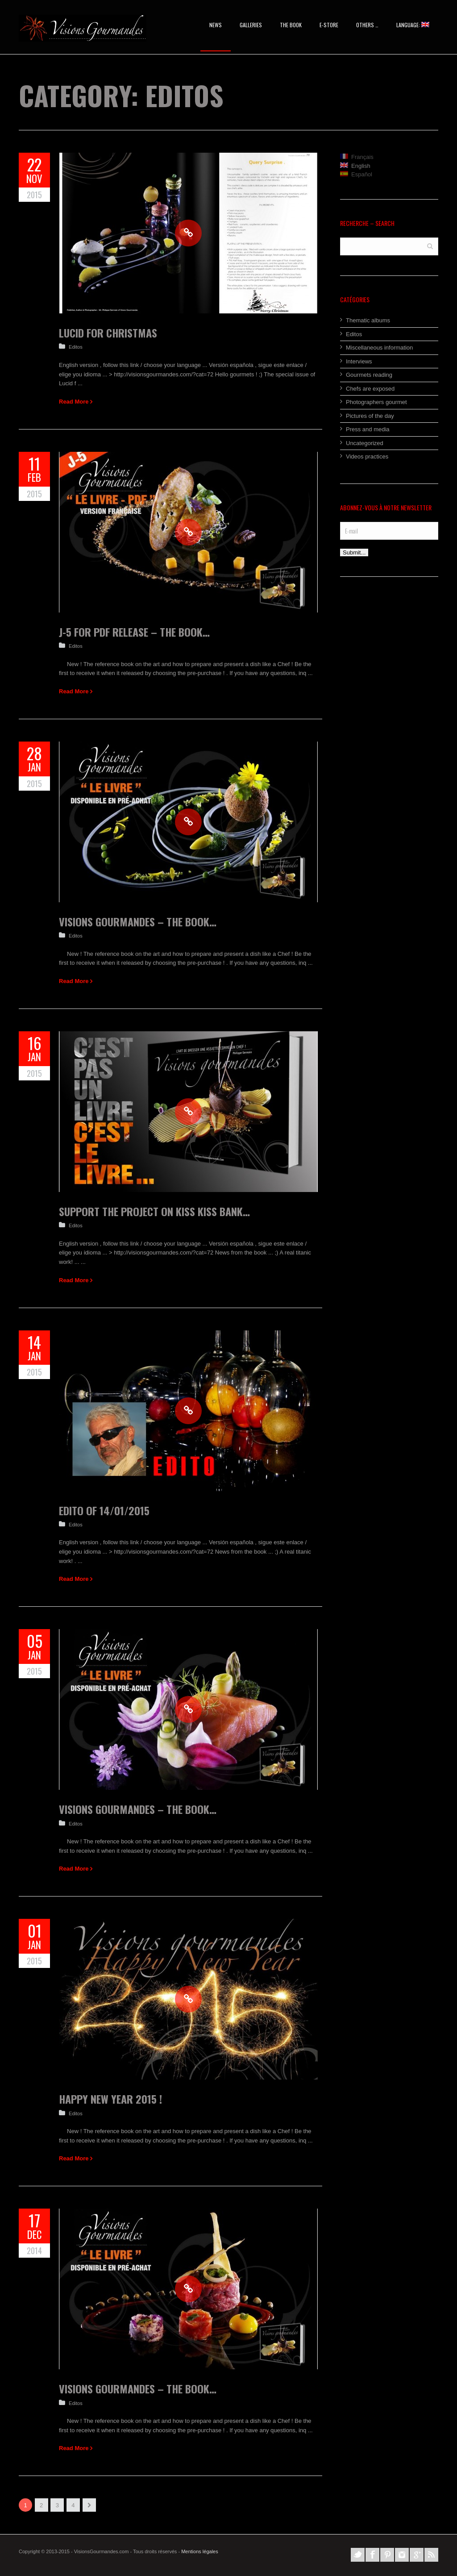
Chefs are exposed (370, 388)
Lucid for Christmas (108, 333)
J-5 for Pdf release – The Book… (134, 632)
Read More (73, 401)
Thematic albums (368, 320)
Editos (76, 347)
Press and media (368, 429)
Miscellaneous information (379, 347)
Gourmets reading (369, 374)
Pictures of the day (370, 416)
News (215, 25)
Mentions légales (199, 2551)
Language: (412, 25)
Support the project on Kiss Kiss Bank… (154, 1211)
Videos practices (367, 456)
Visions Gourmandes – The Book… (137, 921)
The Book (291, 25)
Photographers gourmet (376, 402)
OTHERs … (367, 25)
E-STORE (329, 25)
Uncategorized (364, 443)
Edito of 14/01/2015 (104, 1510)
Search (430, 246)
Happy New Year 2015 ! (110, 2099)
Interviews (359, 361)
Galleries (251, 25)
